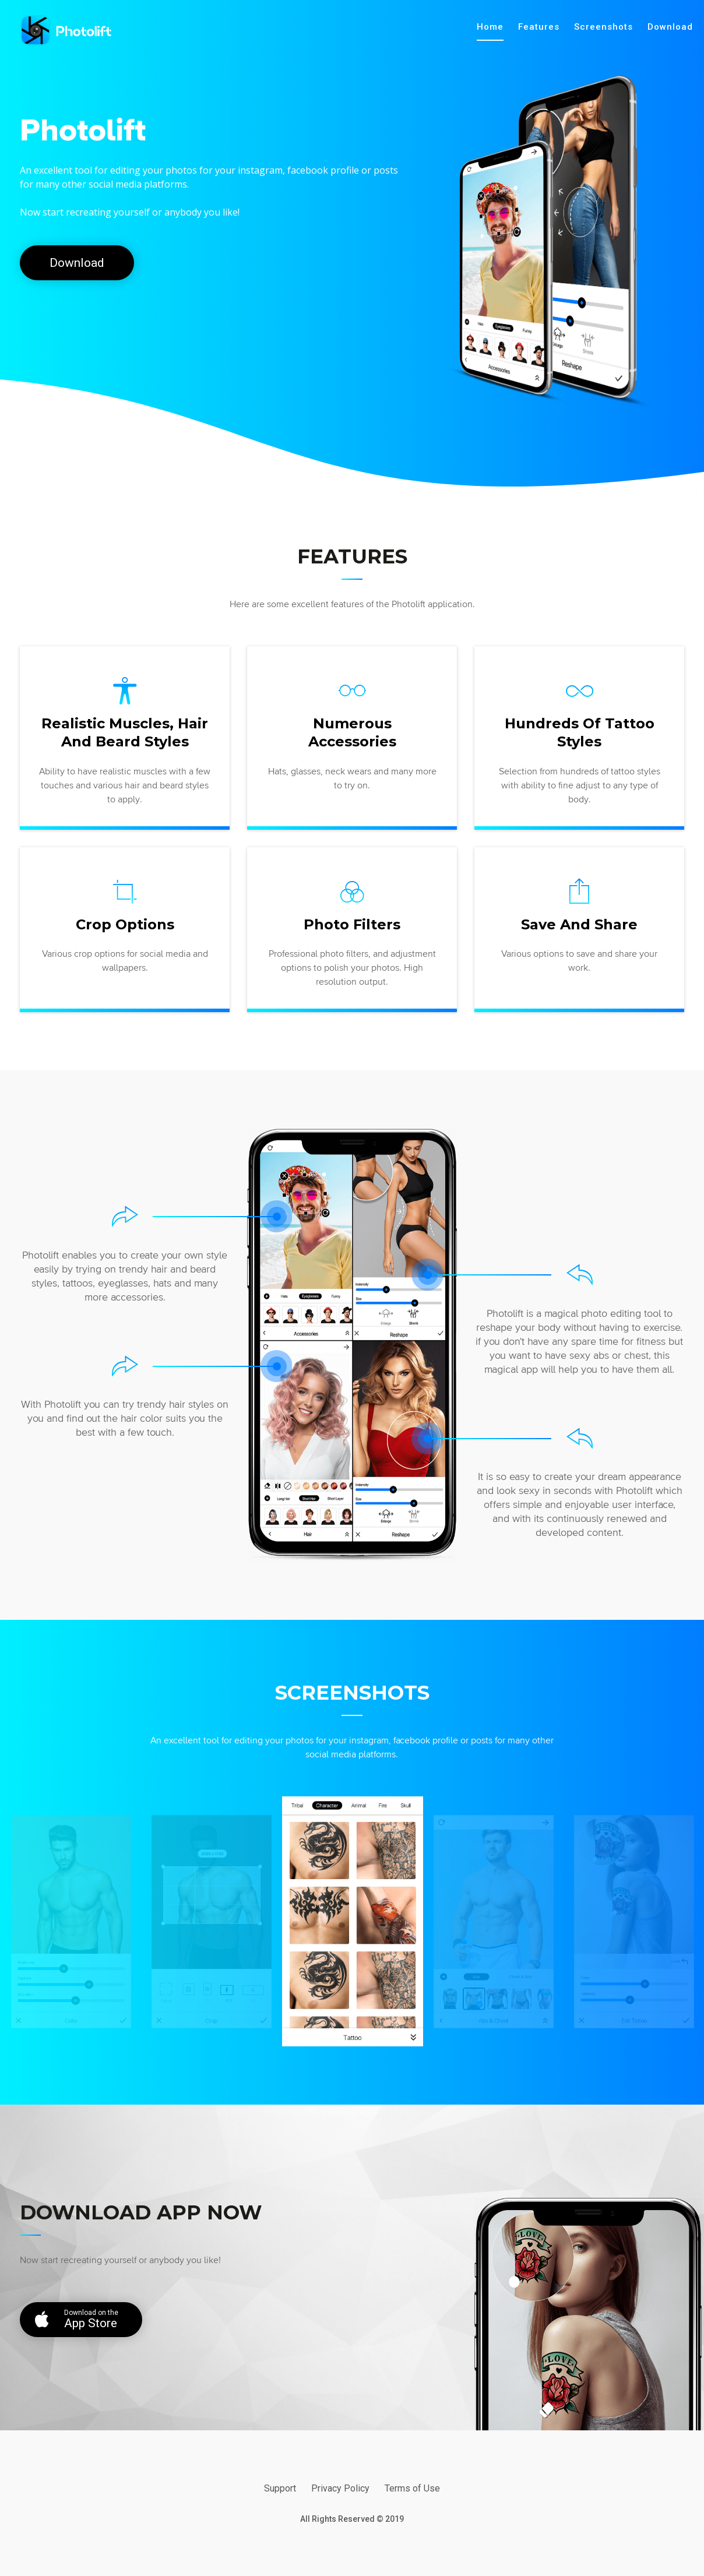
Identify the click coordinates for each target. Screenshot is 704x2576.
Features (538, 27)
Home (490, 27)
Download (670, 27)
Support (280, 2488)
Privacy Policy (340, 2488)
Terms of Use (412, 2488)
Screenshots (603, 27)
